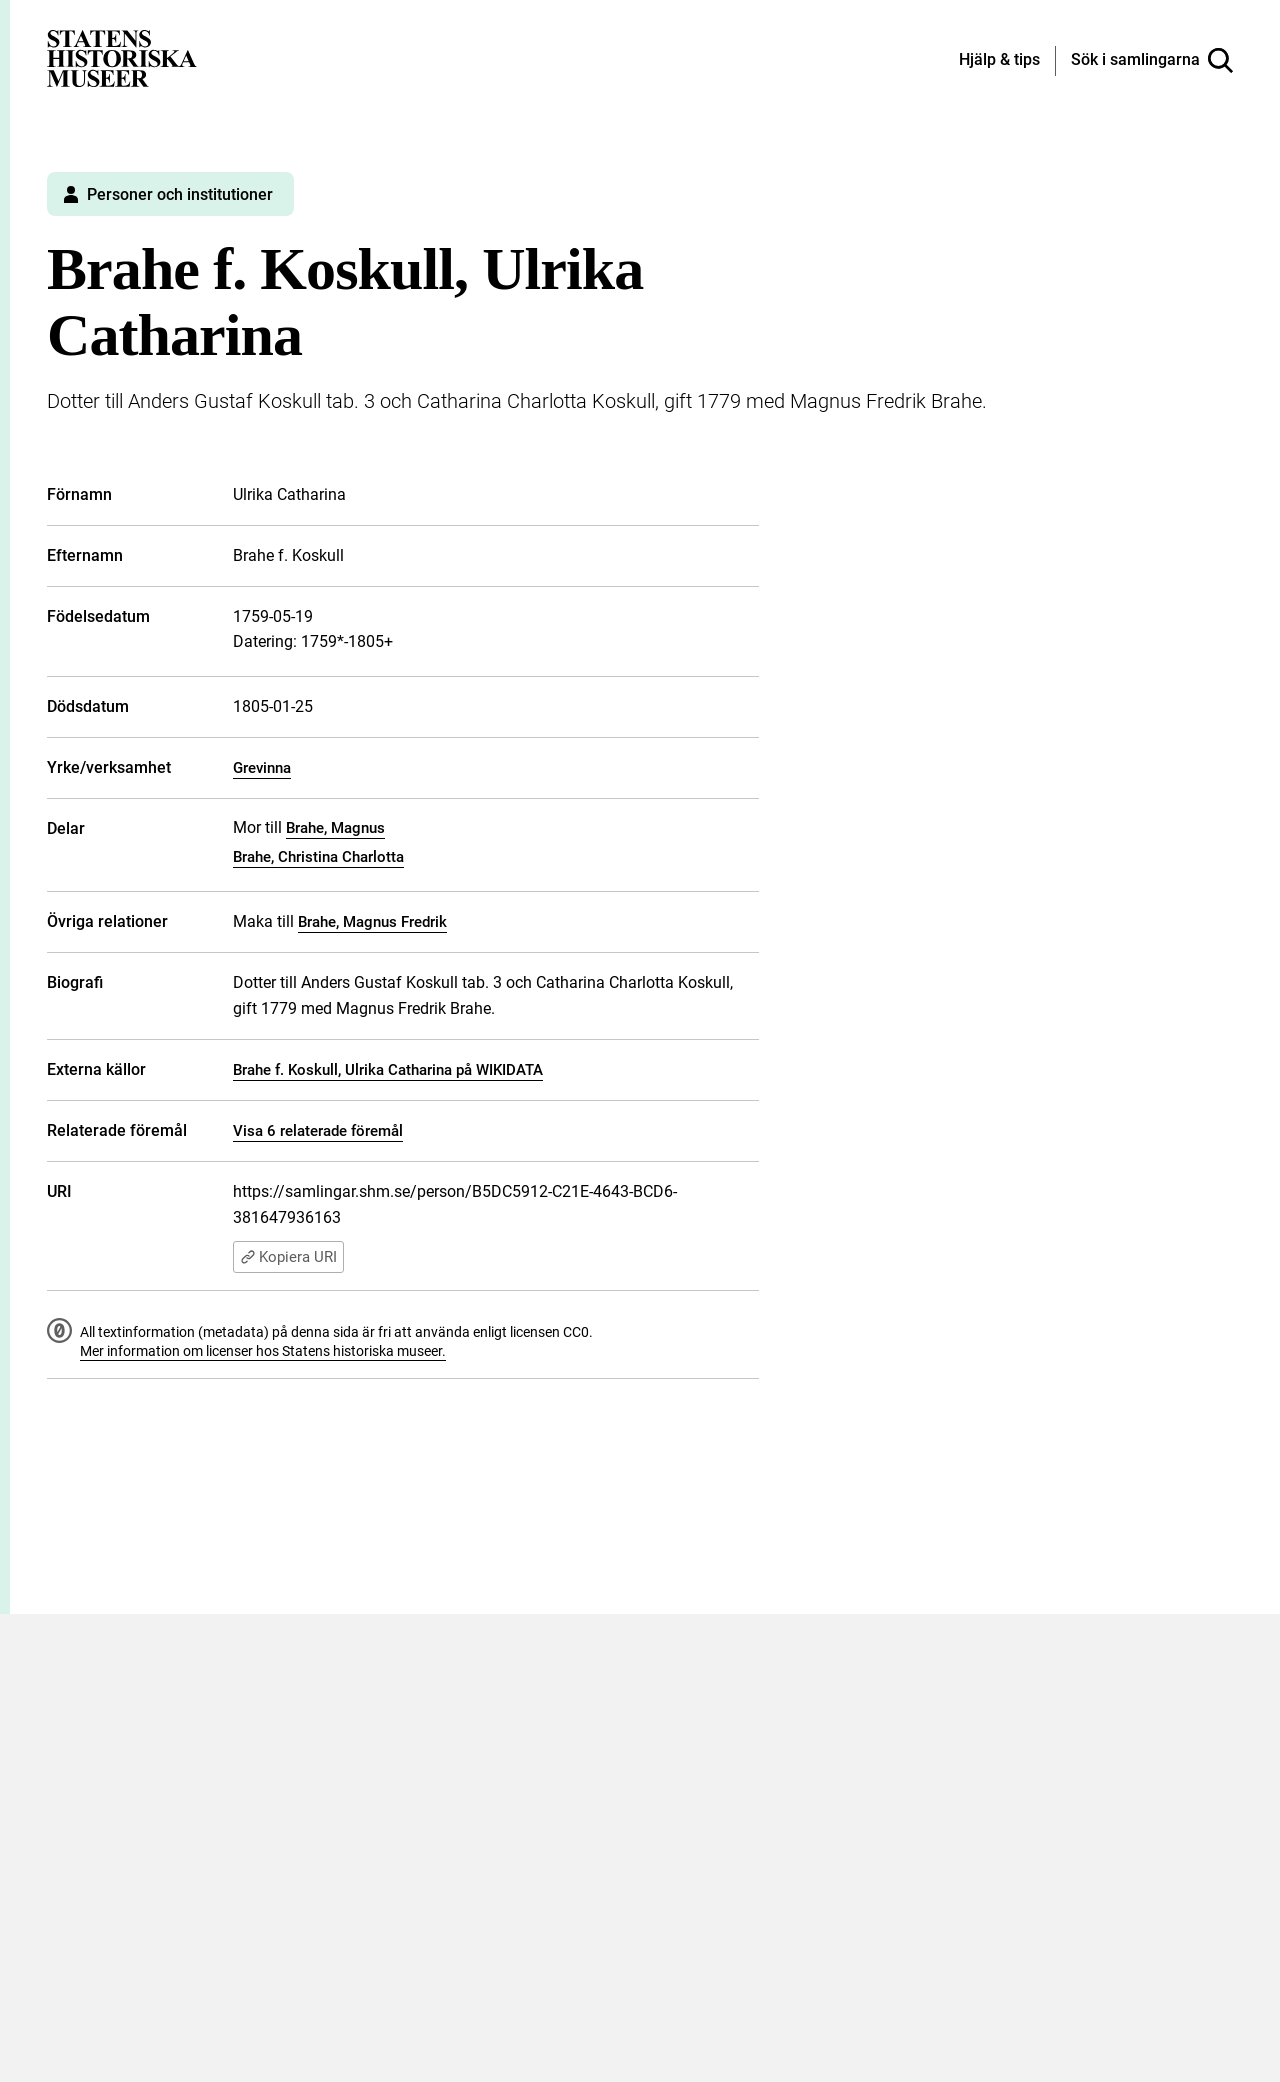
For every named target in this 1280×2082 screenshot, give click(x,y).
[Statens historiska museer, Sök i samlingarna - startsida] (122, 57)
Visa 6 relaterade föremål (318, 1131)
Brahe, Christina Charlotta (318, 857)
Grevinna (262, 768)
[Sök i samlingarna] (1152, 61)
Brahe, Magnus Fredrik (372, 922)
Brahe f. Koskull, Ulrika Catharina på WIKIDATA (388, 1070)
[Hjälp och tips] (999, 61)
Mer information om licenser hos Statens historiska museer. (263, 1351)
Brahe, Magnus (335, 828)
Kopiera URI (288, 1257)
